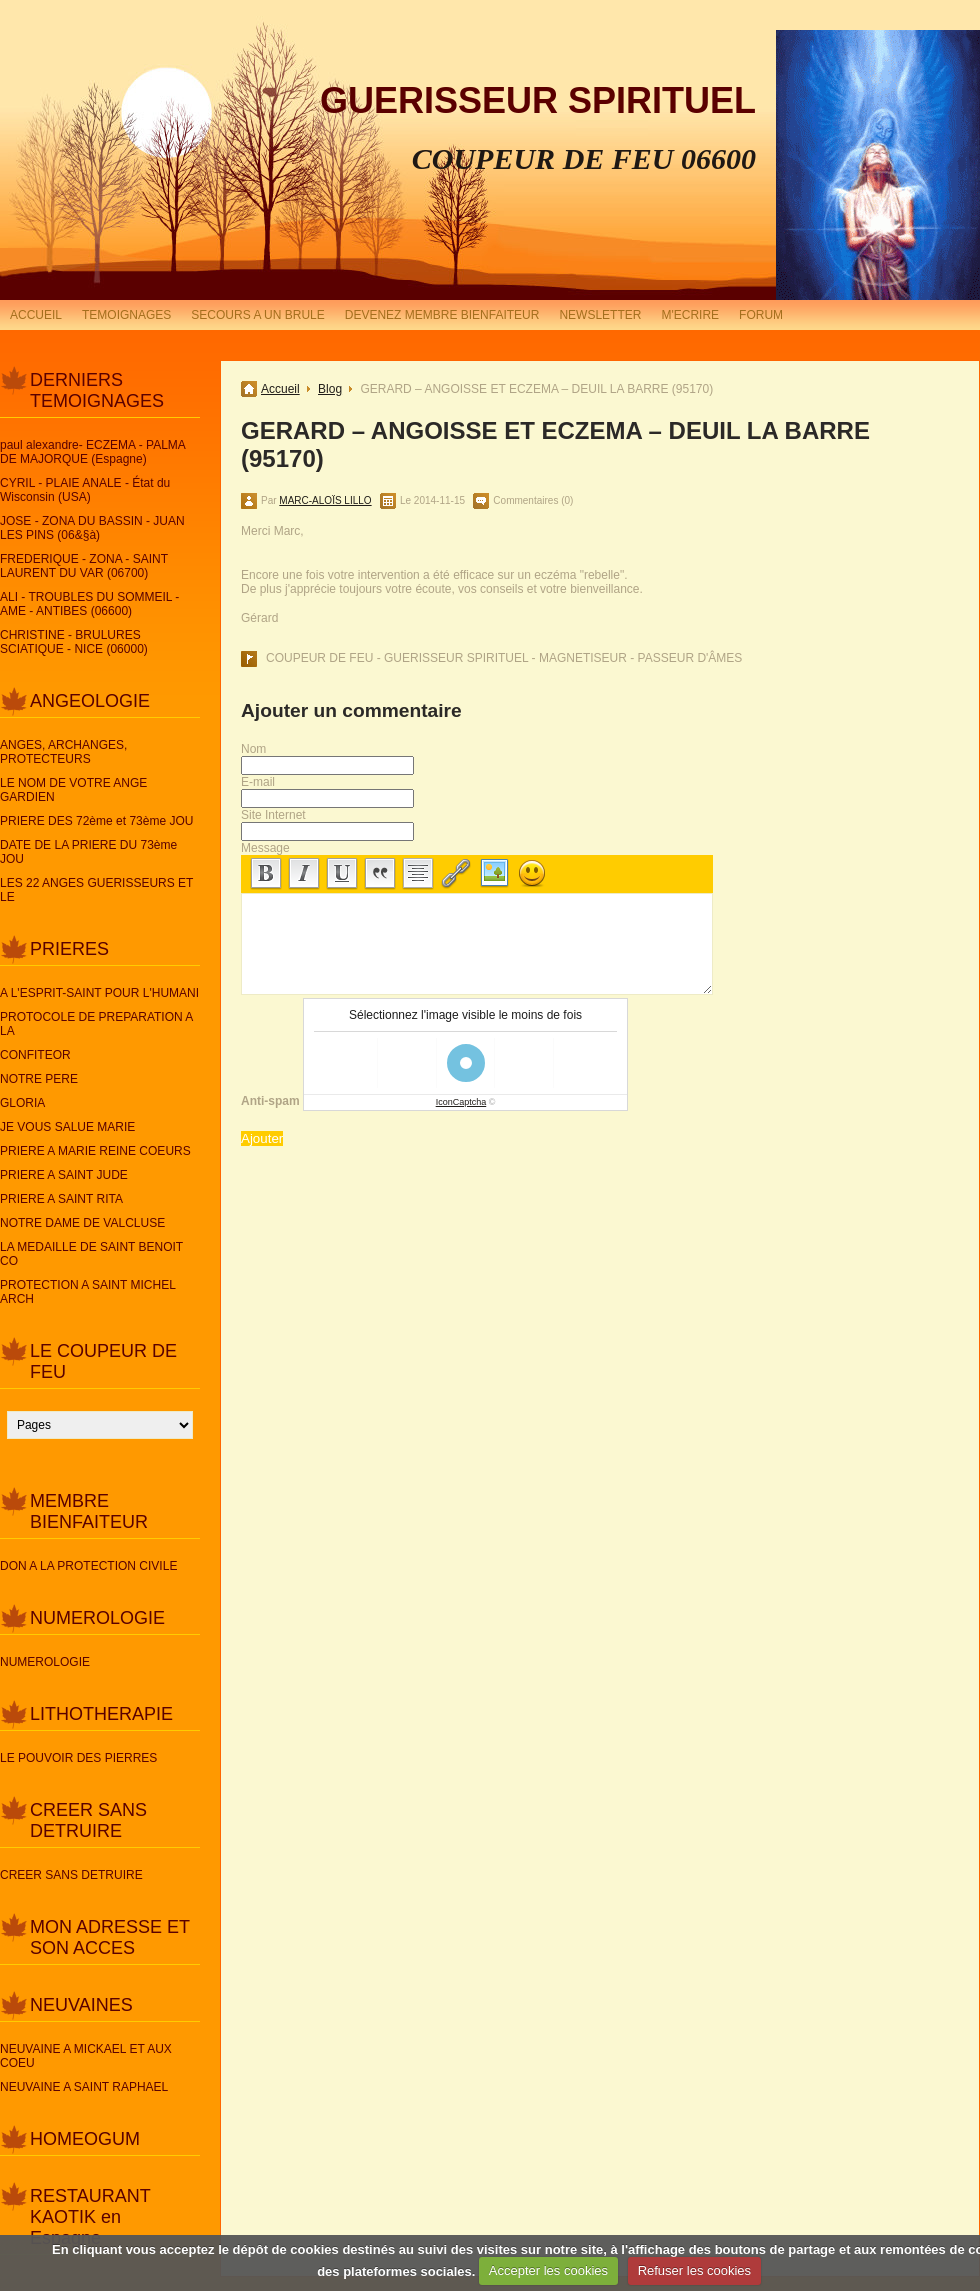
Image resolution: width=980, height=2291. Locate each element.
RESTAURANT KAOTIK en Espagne (90, 2217)
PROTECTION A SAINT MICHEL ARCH (87, 1292)
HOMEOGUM (85, 2139)
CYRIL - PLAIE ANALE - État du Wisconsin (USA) (85, 490)
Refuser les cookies (694, 2270)
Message (265, 848)
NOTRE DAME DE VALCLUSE (82, 1223)
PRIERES (69, 949)
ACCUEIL (36, 315)
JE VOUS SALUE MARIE (67, 1127)
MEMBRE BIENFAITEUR (89, 1511)
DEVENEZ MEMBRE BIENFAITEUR (442, 315)
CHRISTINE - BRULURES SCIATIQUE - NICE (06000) (74, 642)
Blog (330, 389)
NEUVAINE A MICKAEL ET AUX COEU (86, 2056)
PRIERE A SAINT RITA (61, 1199)
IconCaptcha (461, 1102)
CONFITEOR (35, 1055)
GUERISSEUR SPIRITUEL (538, 100)
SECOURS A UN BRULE (257, 315)
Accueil (280, 389)
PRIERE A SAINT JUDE (64, 1175)
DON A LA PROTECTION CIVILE (88, 1566)
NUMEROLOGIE (97, 1618)
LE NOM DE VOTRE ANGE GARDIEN (73, 790)
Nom (253, 749)
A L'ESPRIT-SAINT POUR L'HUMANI (99, 993)
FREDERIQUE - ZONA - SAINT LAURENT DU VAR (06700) (84, 566)
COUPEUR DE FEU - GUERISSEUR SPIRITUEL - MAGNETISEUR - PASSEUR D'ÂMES (504, 658)
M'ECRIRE (690, 315)
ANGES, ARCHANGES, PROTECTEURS (63, 752)
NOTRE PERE (39, 1079)
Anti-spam (270, 1101)
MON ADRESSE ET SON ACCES (110, 1937)
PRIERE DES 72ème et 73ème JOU (96, 821)
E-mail (258, 782)
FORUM (761, 315)
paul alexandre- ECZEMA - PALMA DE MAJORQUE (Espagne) (92, 452)
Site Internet (273, 815)
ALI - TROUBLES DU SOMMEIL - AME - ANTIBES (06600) (89, 604)
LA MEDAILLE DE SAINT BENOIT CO (91, 1254)
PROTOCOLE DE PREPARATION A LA (96, 1024)
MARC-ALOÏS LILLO (325, 500)
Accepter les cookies (548, 2270)
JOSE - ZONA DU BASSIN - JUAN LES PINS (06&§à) (92, 528)
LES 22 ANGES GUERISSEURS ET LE (96, 890)
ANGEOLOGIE (90, 701)
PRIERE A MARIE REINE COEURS (95, 1151)
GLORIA (22, 1103)
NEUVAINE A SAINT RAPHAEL (84, 2087)
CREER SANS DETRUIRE (88, 1820)
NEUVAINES (81, 2005)
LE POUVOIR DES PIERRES (78, 1758)
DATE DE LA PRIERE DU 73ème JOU (88, 852)
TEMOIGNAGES (126, 315)
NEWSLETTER (600, 315)
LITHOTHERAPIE (101, 1714)
